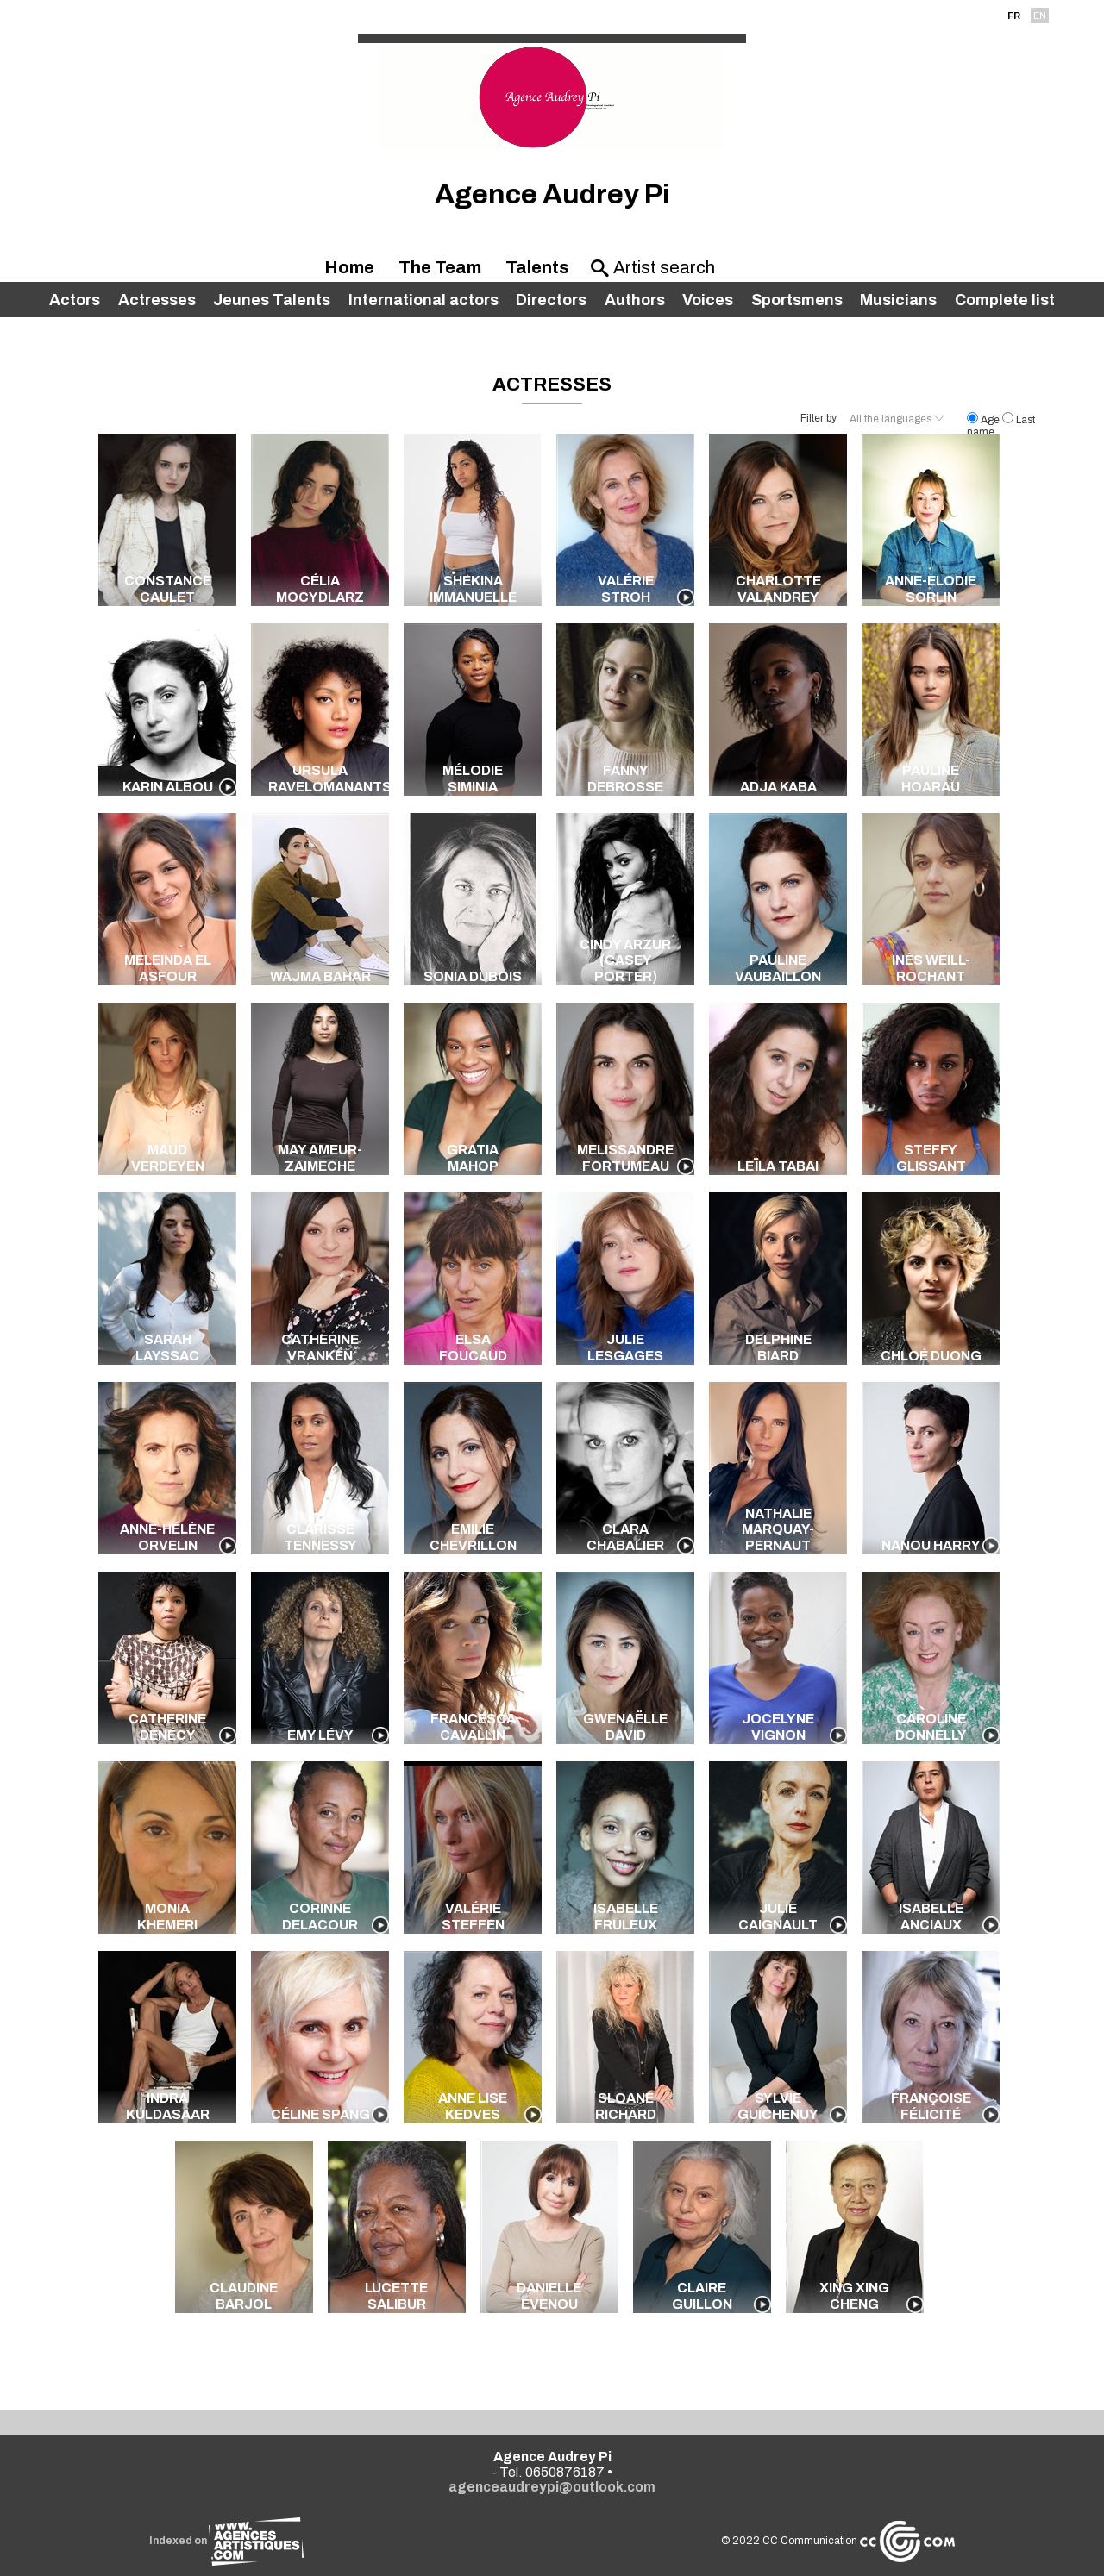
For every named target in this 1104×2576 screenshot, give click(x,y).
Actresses (157, 300)
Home (349, 267)
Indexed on (226, 2541)
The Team (439, 267)
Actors (74, 300)
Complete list (1005, 300)
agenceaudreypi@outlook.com (552, 2486)
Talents (537, 267)
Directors (551, 300)
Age (984, 420)
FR (1013, 15)
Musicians (898, 300)
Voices (707, 300)
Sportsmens (797, 300)
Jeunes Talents (271, 300)
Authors (635, 300)
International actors (423, 300)
